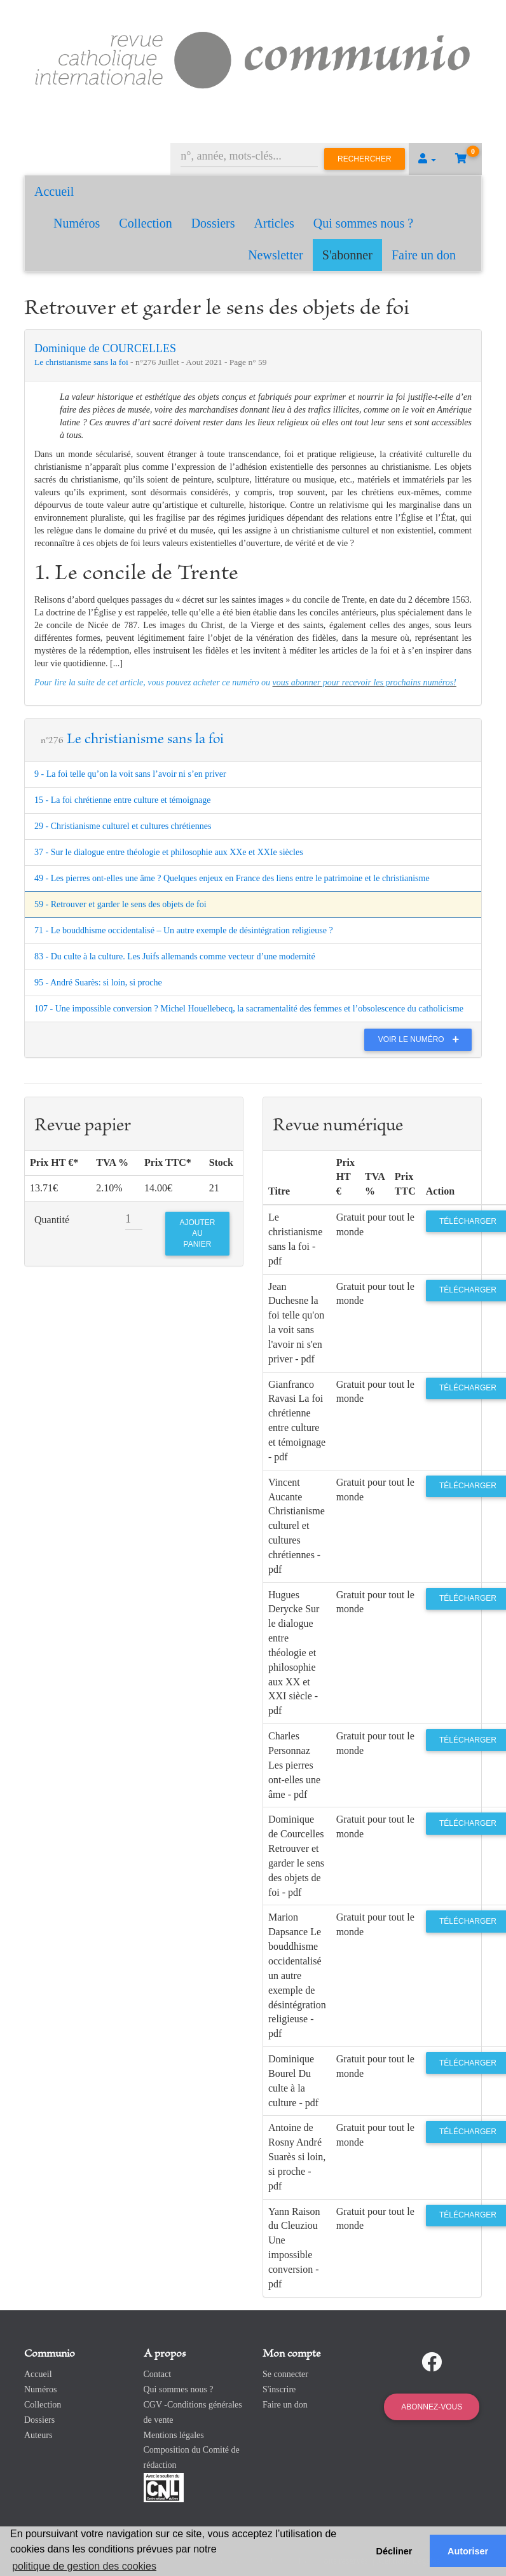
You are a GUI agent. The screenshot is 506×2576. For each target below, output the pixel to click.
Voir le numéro (421, 1039)
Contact (158, 2374)
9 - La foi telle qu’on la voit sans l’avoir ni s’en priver (130, 774)
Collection (145, 223)
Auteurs (38, 2435)
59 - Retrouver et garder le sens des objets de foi (120, 904)
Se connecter (285, 2374)
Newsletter (275, 255)
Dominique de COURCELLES (105, 348)
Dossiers (213, 223)
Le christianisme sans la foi (82, 362)
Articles (274, 223)
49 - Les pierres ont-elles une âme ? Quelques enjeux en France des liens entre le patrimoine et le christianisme (232, 878)
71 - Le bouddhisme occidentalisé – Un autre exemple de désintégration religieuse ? (183, 930)
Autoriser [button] (468, 2551)
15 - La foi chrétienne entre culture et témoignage (122, 800)
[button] (427, 159)
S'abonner (347, 255)
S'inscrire (279, 2389)
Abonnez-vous (431, 2406)
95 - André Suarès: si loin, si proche (98, 982)
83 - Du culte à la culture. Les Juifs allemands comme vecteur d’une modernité (174, 956)
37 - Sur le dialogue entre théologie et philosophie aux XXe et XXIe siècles (168, 852)
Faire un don (424, 255)
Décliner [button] (394, 2551)
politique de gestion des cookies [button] (84, 2566)
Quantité (51, 1219)
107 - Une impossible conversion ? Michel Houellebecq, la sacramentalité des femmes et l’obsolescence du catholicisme (248, 1008)
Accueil (54, 191)
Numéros (76, 223)
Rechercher (365, 158)
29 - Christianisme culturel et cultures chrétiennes (122, 826)
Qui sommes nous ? (363, 223)
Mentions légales (174, 2435)
